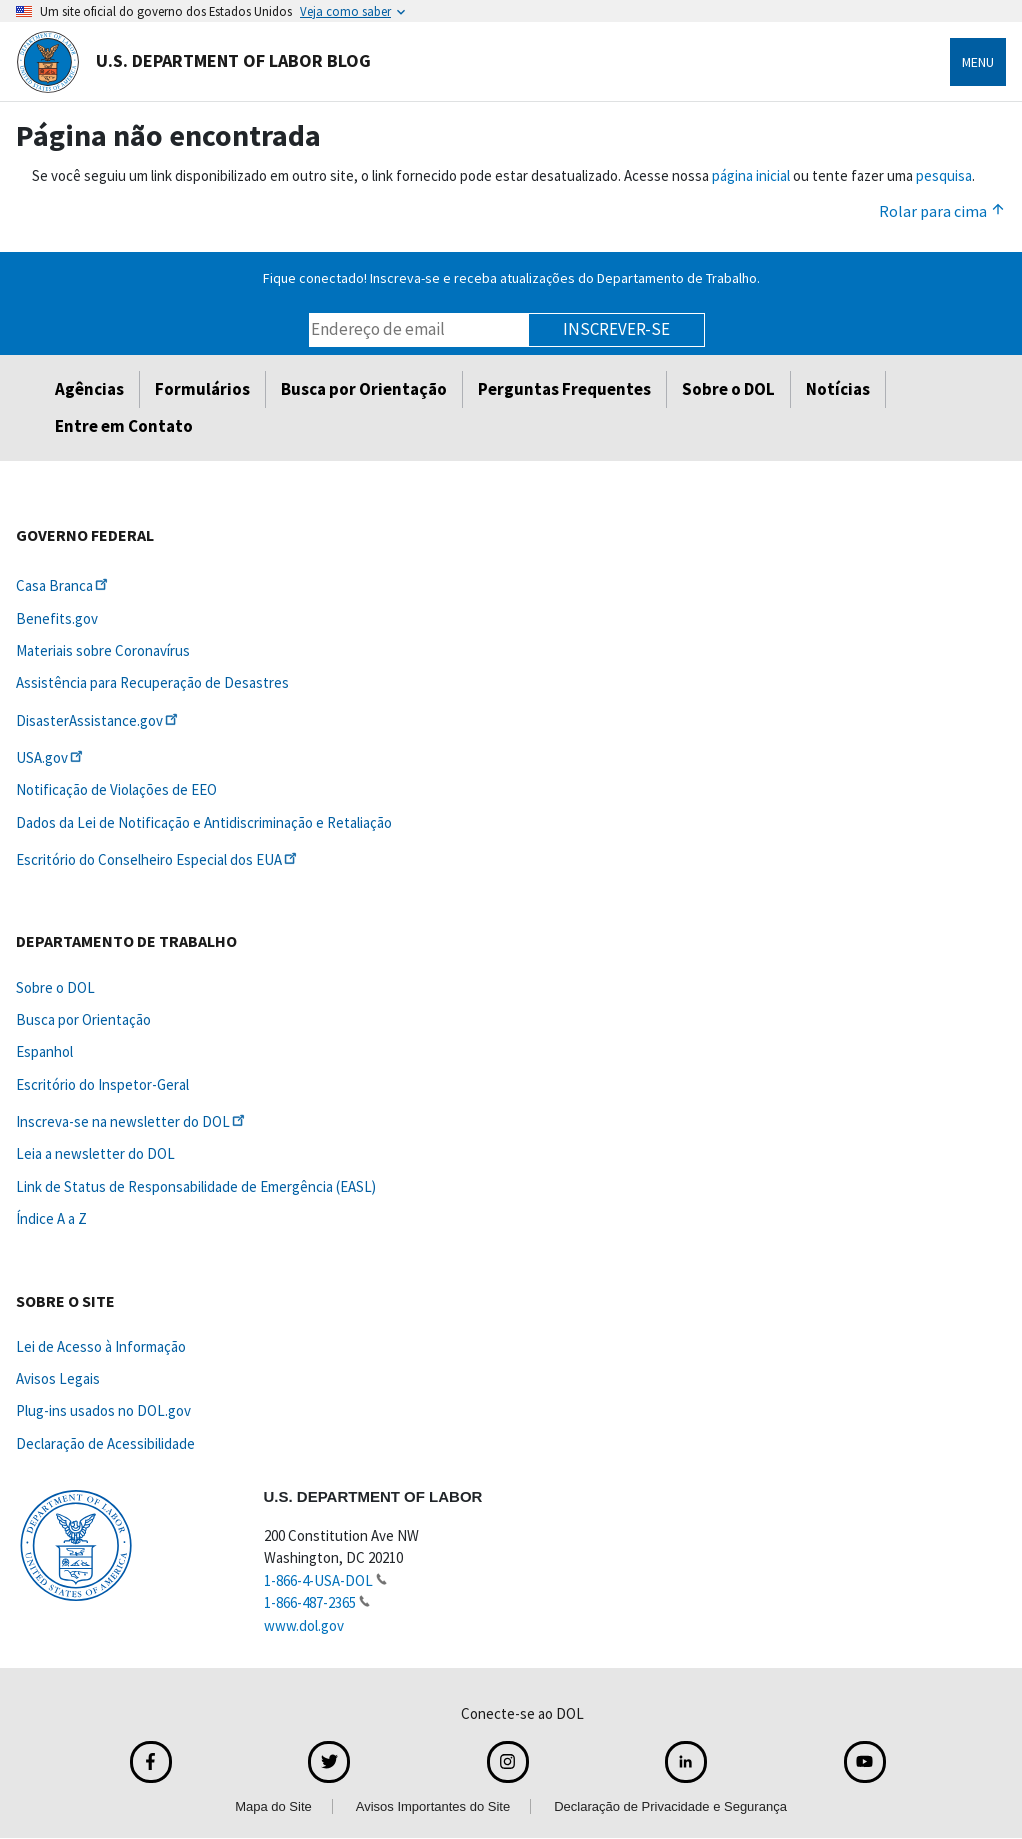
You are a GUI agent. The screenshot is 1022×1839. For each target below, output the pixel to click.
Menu (978, 62)
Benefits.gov (57, 618)
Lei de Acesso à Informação (101, 1346)
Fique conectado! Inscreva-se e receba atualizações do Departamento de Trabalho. (511, 278)
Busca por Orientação (364, 389)
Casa (63, 585)
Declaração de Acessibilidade (105, 1443)
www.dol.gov (304, 1625)
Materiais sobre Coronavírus (103, 650)
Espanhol (44, 1051)
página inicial (751, 175)
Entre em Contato (124, 426)
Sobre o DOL (728, 389)
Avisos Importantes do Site (433, 1806)
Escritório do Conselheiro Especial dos (158, 859)
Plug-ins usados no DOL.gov (103, 1410)
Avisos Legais (58, 1378)
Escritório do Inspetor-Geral (102, 1084)
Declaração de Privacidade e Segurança (670, 1806)
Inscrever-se (616, 329)
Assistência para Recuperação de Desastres (152, 682)
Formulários (202, 389)
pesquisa (944, 175)
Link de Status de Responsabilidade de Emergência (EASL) (196, 1186)
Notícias (838, 389)
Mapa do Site (273, 1806)
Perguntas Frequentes (564, 389)
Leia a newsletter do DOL (95, 1153)
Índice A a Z (51, 1218)
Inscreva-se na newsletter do (132, 1121)
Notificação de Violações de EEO (116, 789)
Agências (89, 389)
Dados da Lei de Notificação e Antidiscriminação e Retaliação (204, 822)
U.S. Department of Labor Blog (193, 62)
